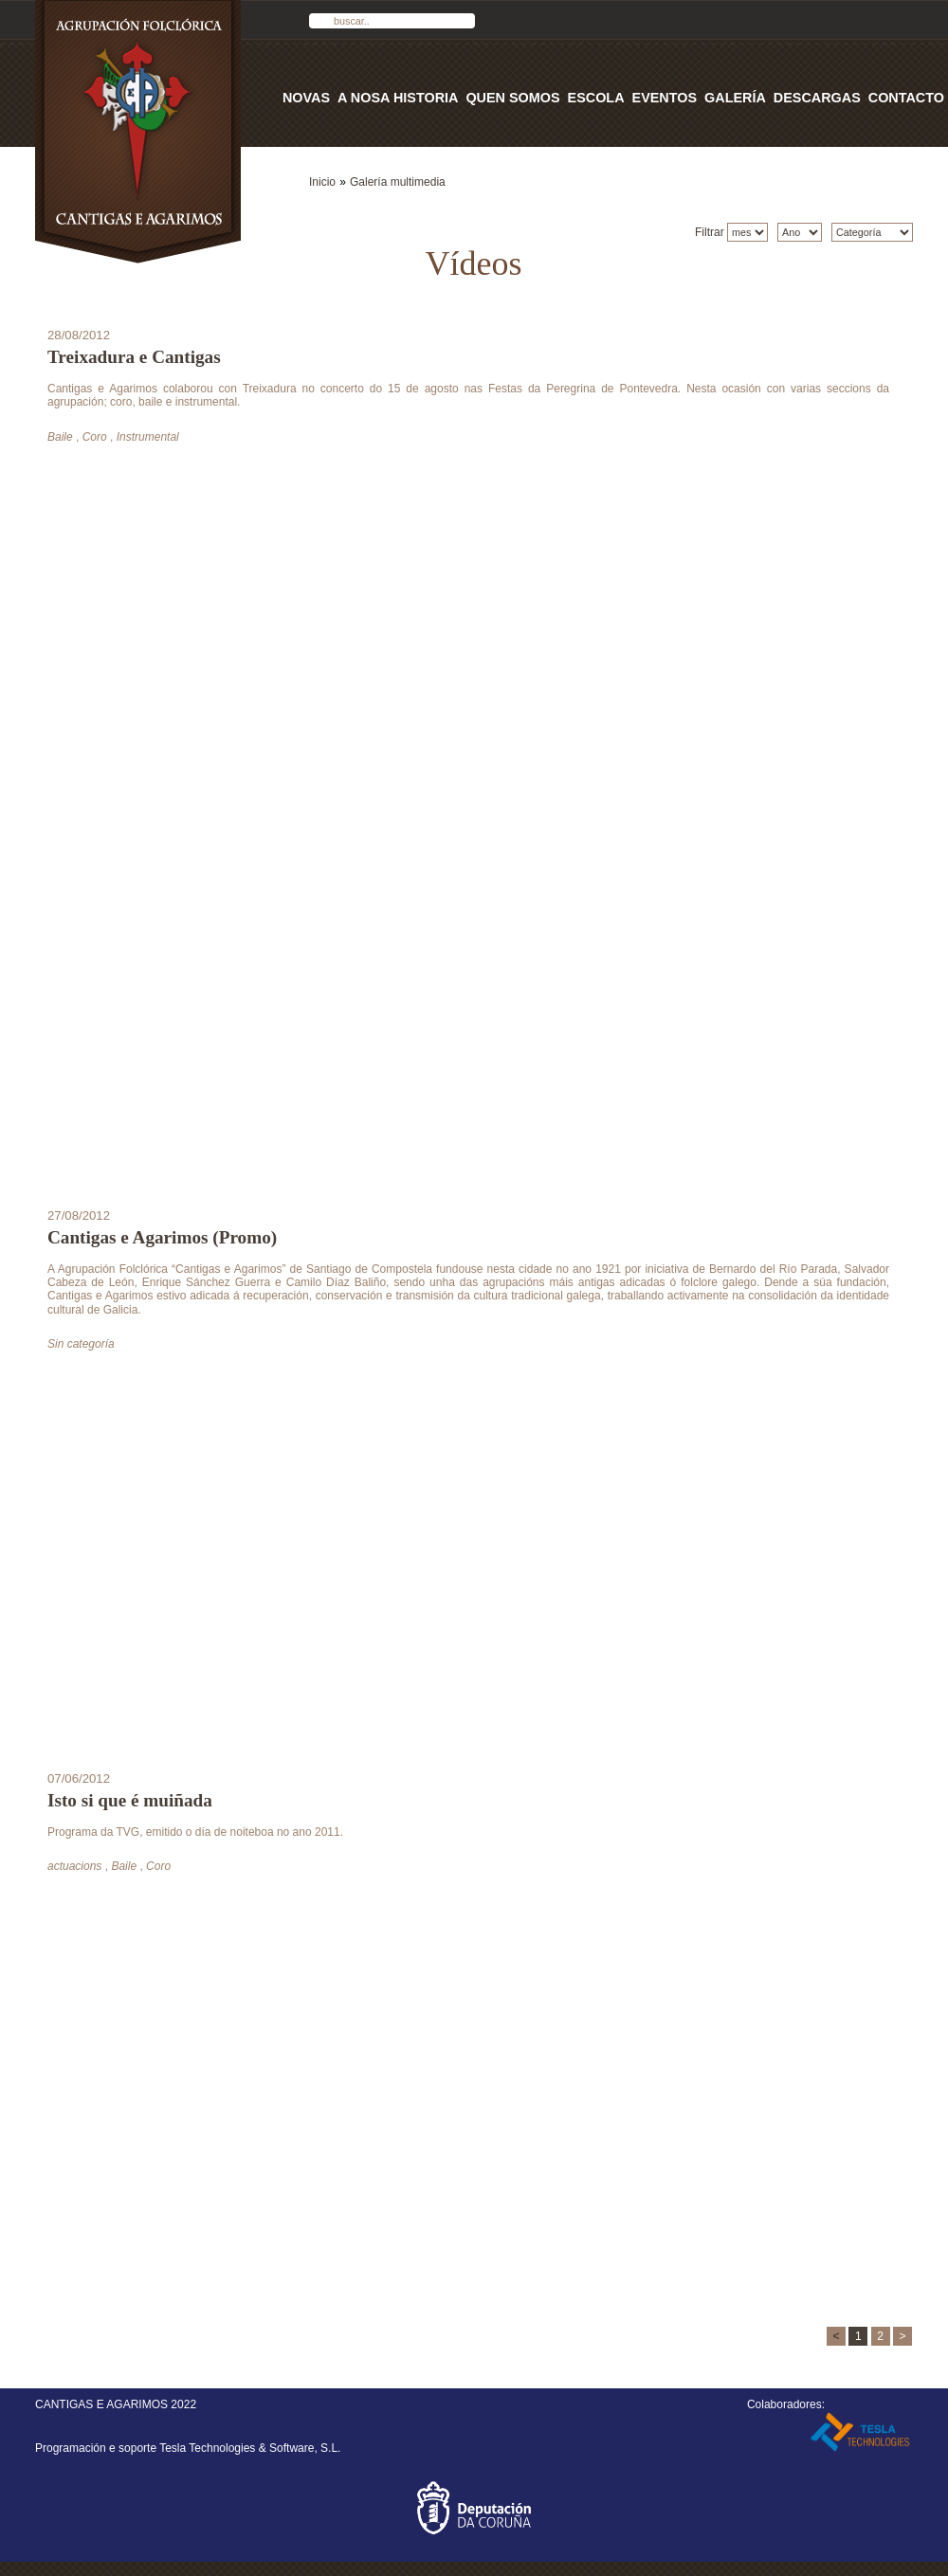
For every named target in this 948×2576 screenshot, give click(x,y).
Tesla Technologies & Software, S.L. (249, 2448)
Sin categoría (81, 1344)
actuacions (74, 1866)
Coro (94, 437)
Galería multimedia (398, 182)
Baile (60, 437)
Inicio (322, 182)
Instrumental (148, 437)
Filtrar (711, 232)
